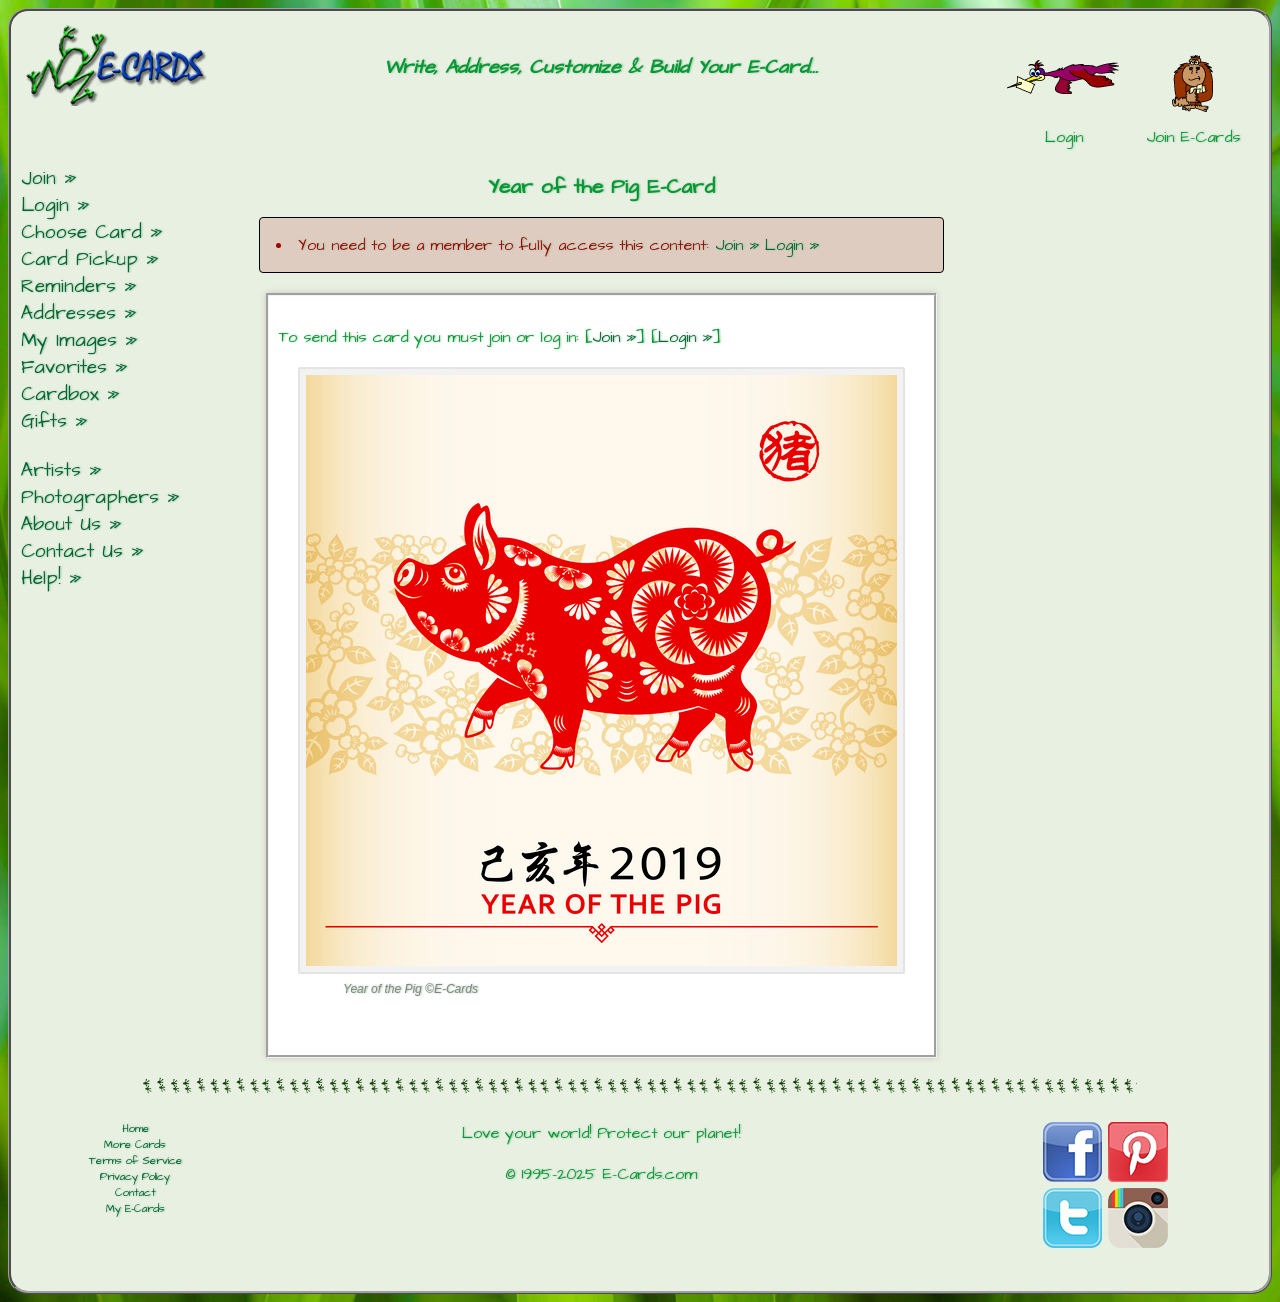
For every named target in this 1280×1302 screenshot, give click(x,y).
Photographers (90, 497)
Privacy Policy (135, 1177)
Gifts (44, 421)
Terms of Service (135, 1161)
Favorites (64, 367)
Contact (135, 1193)
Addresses (68, 313)
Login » (792, 245)
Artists (51, 470)
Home (135, 1129)
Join (38, 178)
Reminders (68, 286)
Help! (41, 578)
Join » (737, 245)
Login (45, 205)
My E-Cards (135, 1209)
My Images (69, 340)
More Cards (135, 1145)
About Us (61, 524)
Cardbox (60, 394)
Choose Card (81, 232)
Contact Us (72, 551)
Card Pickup (79, 259)
